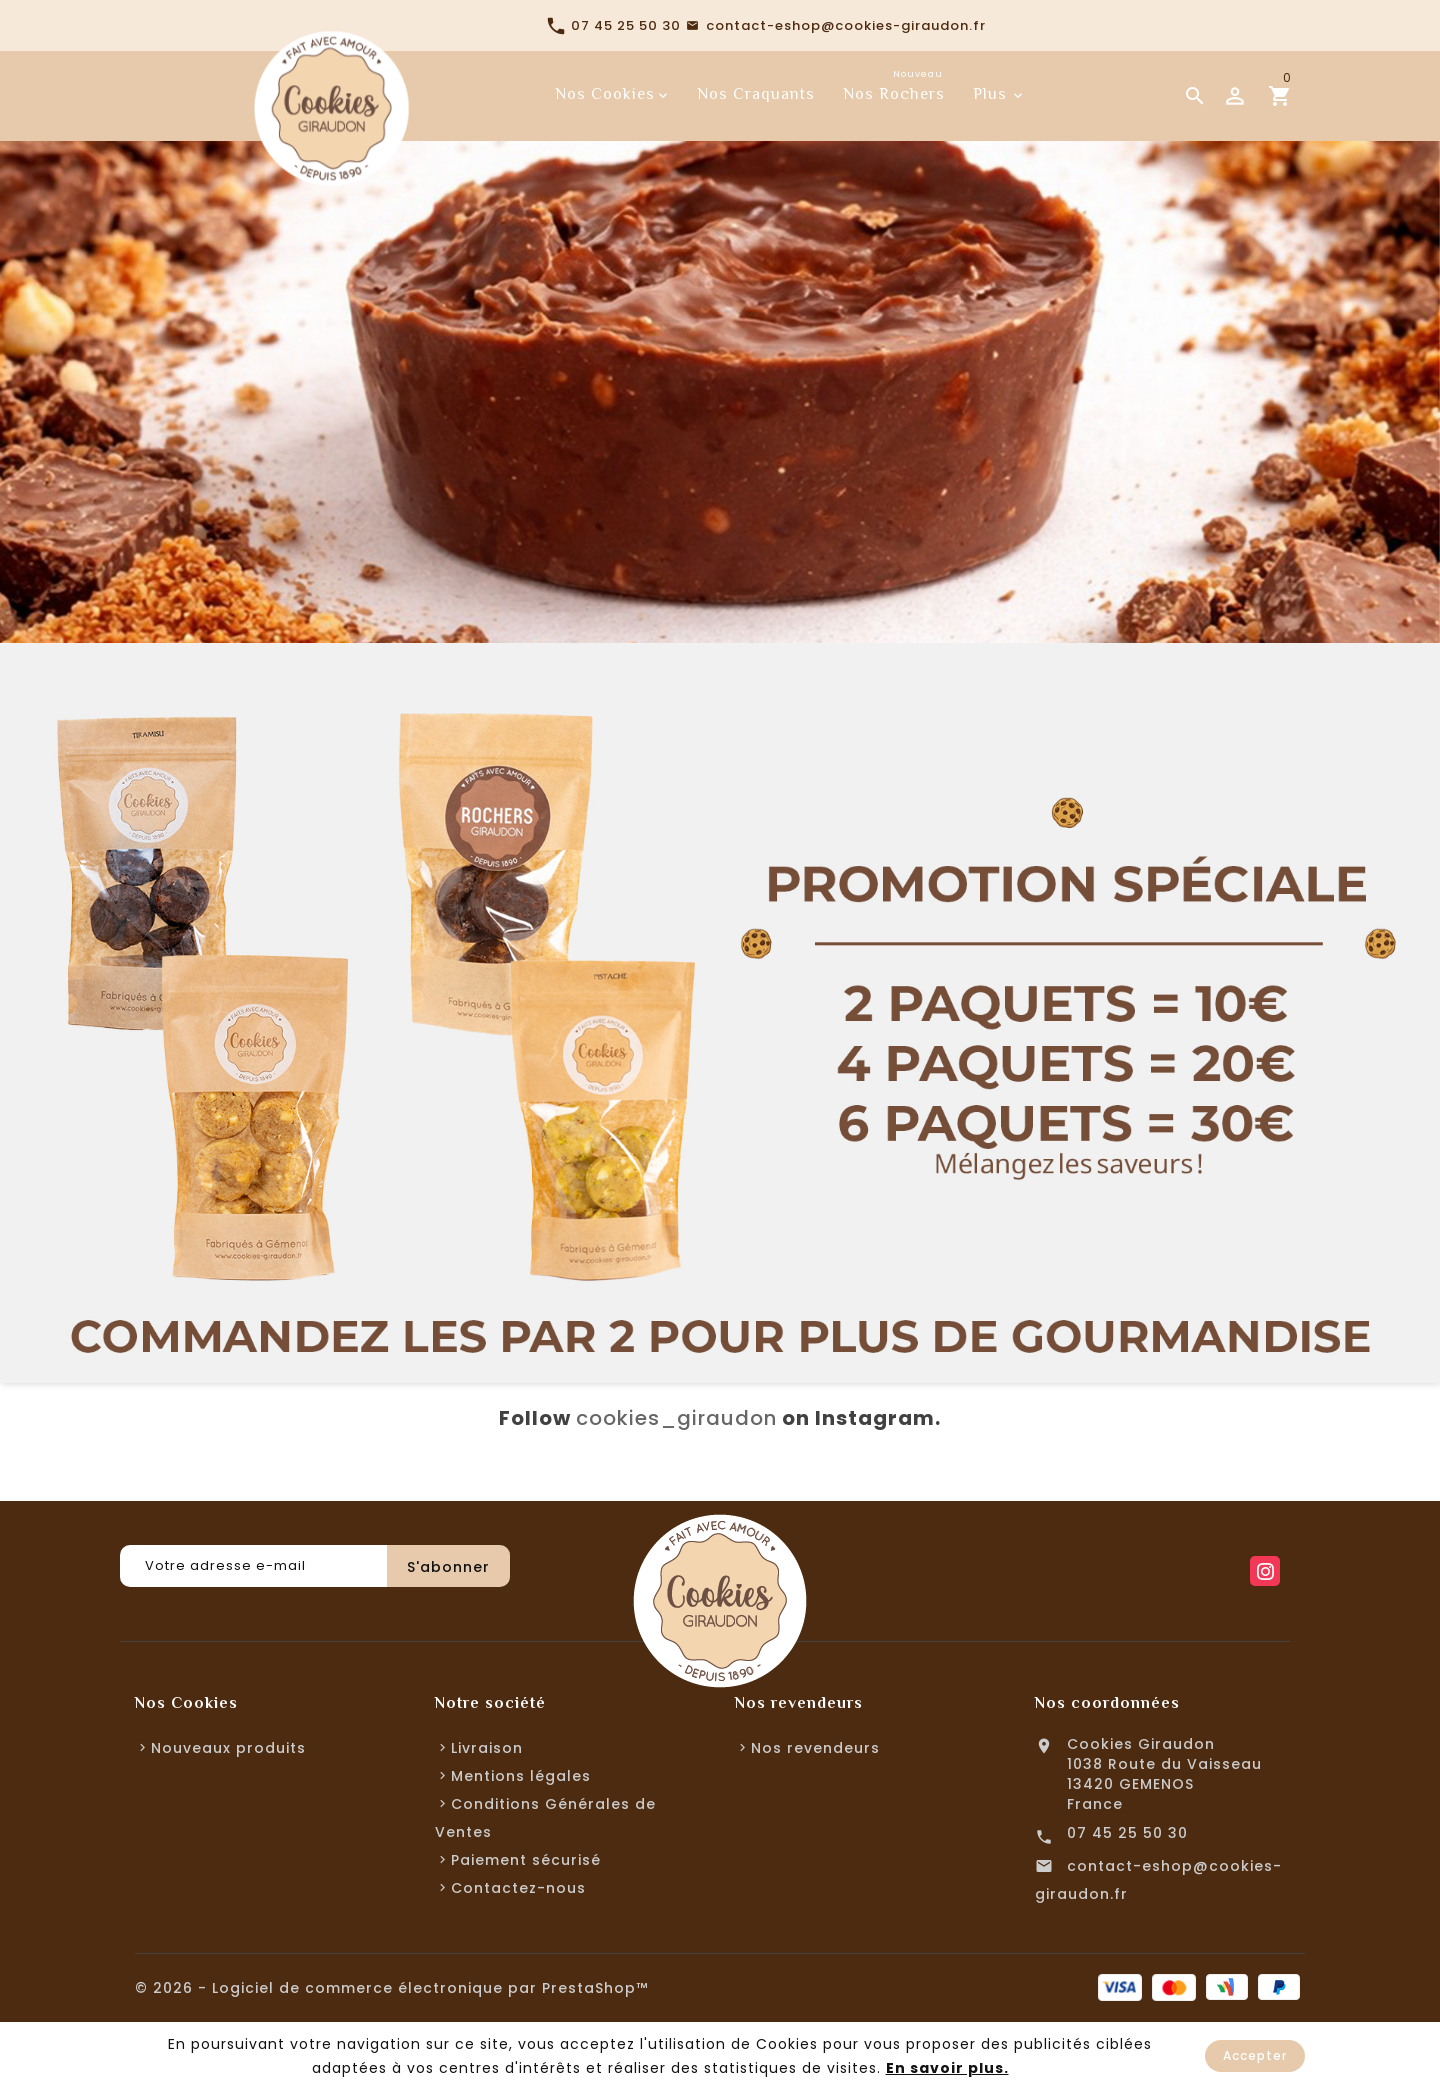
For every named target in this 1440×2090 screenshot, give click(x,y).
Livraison (487, 1748)
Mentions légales (521, 1776)
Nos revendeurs (815, 1748)
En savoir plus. (947, 2068)
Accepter (1255, 2055)
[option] (720, 321)
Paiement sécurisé (526, 1860)
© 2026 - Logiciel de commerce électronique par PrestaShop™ (391, 1988)
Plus (990, 94)
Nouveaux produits (228, 1748)
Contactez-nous (518, 1888)
